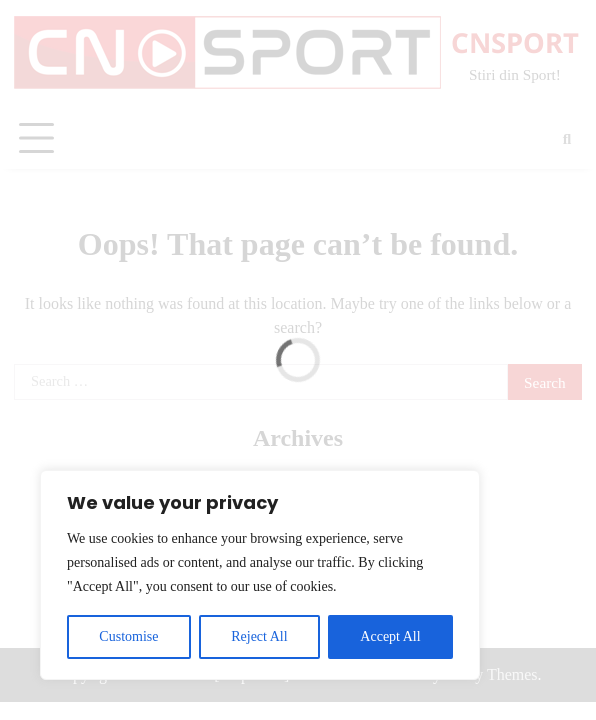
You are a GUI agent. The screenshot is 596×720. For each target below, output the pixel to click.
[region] (260, 575)
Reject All (259, 636)
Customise (128, 636)
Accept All (390, 636)
